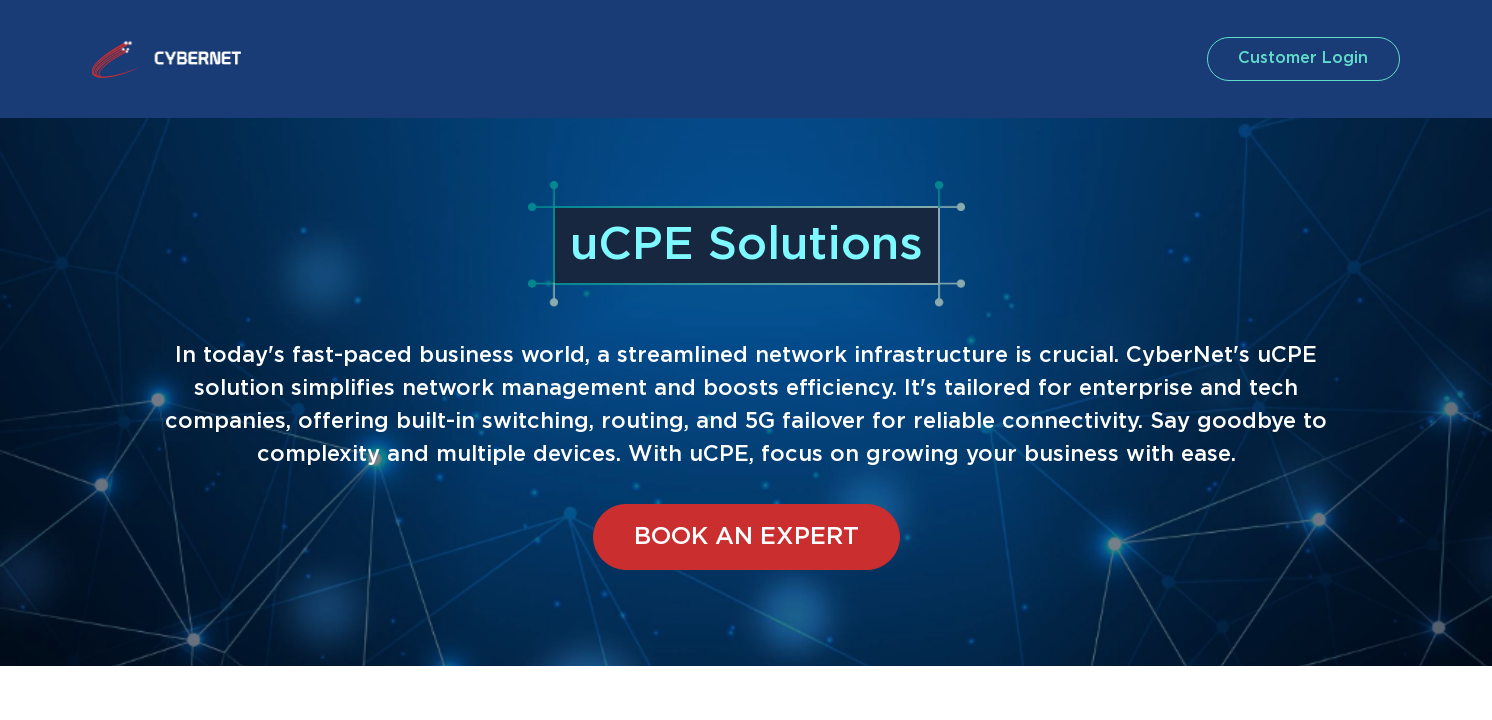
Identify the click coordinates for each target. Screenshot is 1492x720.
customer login (1300, 58)
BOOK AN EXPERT (746, 537)
